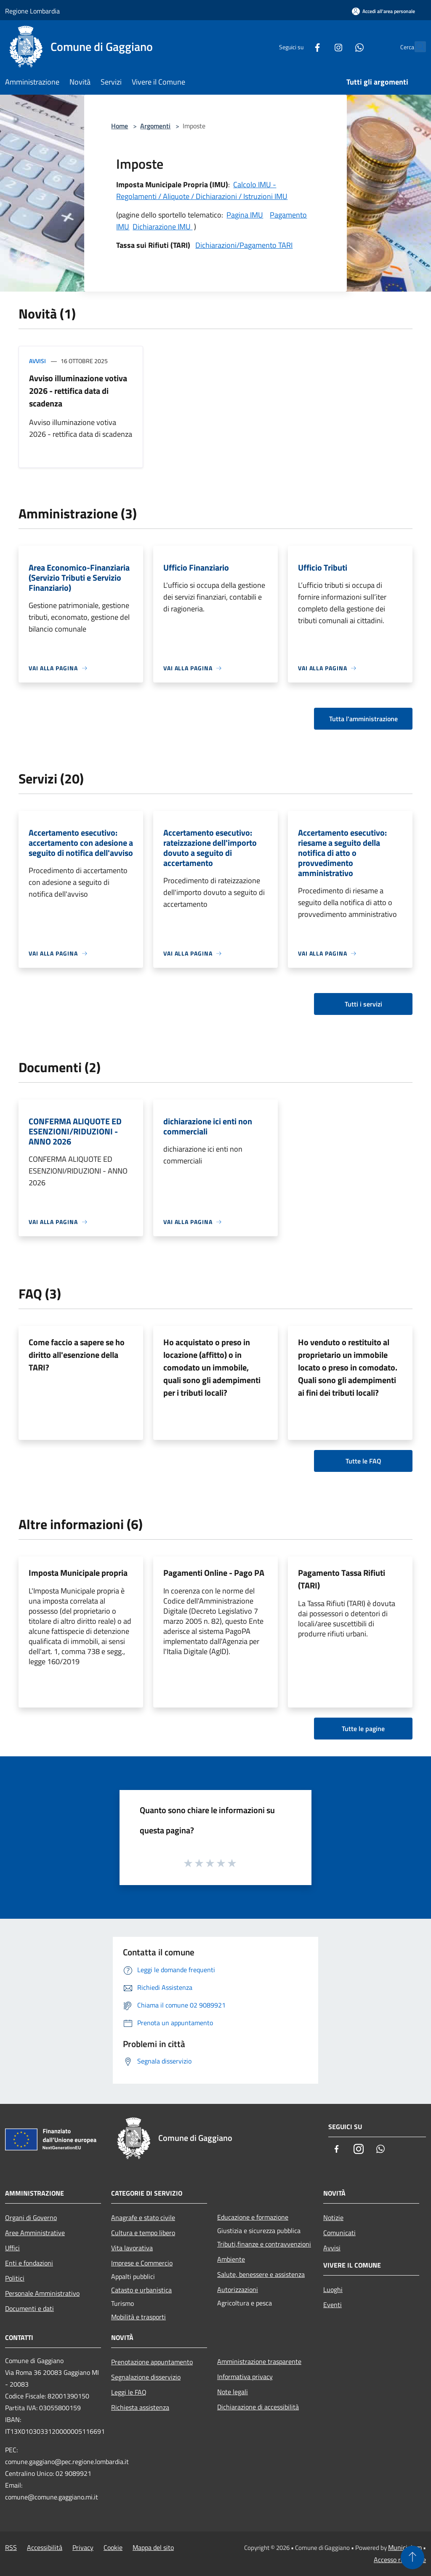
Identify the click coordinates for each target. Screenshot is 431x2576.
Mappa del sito (153, 2547)
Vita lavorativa (132, 2248)
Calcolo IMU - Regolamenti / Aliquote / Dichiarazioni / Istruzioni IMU (201, 190)
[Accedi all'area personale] (383, 11)
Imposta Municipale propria (78, 1572)
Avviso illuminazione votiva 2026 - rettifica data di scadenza (78, 391)
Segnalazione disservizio (146, 2377)
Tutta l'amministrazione (363, 719)
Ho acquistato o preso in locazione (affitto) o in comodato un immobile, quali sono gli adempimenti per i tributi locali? (212, 1367)
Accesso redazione (400, 2560)
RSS (11, 2547)
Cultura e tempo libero (143, 2233)
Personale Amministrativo (42, 2293)
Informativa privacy (245, 2377)
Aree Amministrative (35, 2233)
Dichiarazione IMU (162, 226)
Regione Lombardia (32, 11)
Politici (14, 2278)
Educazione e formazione (252, 2217)
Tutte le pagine (363, 1729)
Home (119, 126)
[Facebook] (298, 46)
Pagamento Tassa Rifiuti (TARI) (341, 1579)
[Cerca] (416, 47)
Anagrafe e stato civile (143, 2217)
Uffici (12, 2248)
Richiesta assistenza (140, 2407)
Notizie (333, 2217)
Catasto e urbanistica (141, 2290)
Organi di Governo (31, 2217)
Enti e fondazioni (29, 2263)
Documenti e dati (29, 2308)
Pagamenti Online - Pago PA (213, 1572)
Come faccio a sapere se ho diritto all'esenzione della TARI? (77, 1355)
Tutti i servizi (363, 1004)
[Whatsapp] (341, 46)
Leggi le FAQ (128, 2392)
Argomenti (155, 126)
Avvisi (37, 360)
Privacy (82, 2547)
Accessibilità (44, 2547)
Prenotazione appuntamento (152, 2362)
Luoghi (333, 2289)
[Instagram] (319, 46)
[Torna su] (412, 2557)
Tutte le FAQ (363, 1461)
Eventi (332, 2305)
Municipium (405, 2547)
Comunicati (339, 2233)
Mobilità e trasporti (138, 2317)
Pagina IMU (244, 214)
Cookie (113, 2547)
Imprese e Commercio (142, 2263)
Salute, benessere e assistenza (261, 2274)
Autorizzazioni (237, 2289)
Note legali (232, 2392)
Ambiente (231, 2259)
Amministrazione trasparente (259, 2361)
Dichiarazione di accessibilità (258, 2407)
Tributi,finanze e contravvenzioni (264, 2244)
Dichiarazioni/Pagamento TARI (244, 245)
